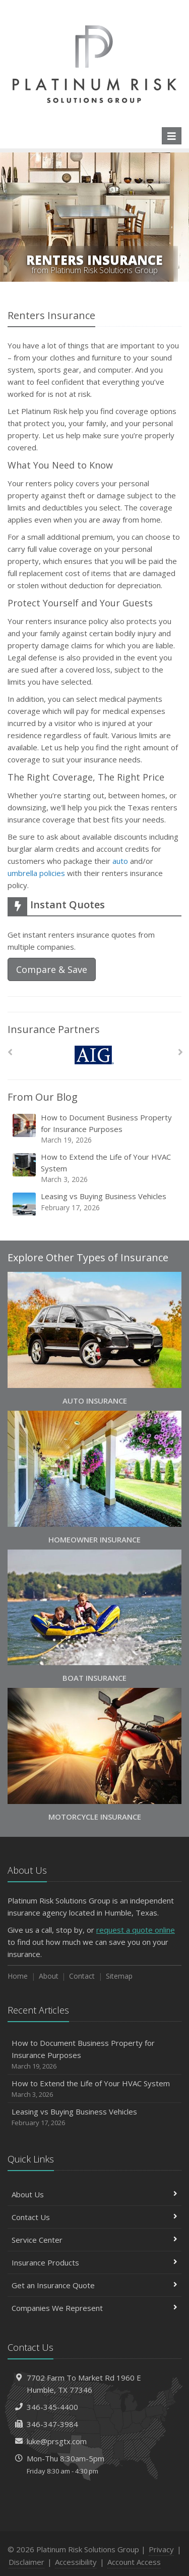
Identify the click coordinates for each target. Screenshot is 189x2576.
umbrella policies (36, 873)
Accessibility (76, 2562)
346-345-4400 (52, 2407)
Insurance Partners (54, 1029)
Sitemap (119, 1976)
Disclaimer (26, 2562)
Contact (82, 1976)
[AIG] (94, 1055)
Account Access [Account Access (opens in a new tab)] (134, 2562)
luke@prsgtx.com (57, 2441)
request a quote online (135, 1930)
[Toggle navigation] (171, 135)
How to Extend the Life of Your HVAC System (95, 1168)
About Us (94, 2194)
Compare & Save (51, 969)
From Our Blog (43, 1097)
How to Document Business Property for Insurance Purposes (95, 1128)
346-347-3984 (52, 2424)
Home (18, 1976)
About (48, 1976)
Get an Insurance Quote (94, 2285)
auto (120, 861)
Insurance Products (94, 2262)
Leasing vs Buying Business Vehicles (95, 1204)
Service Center (94, 2240)
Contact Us (94, 2217)
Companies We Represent (94, 2308)
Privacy (161, 2549)
